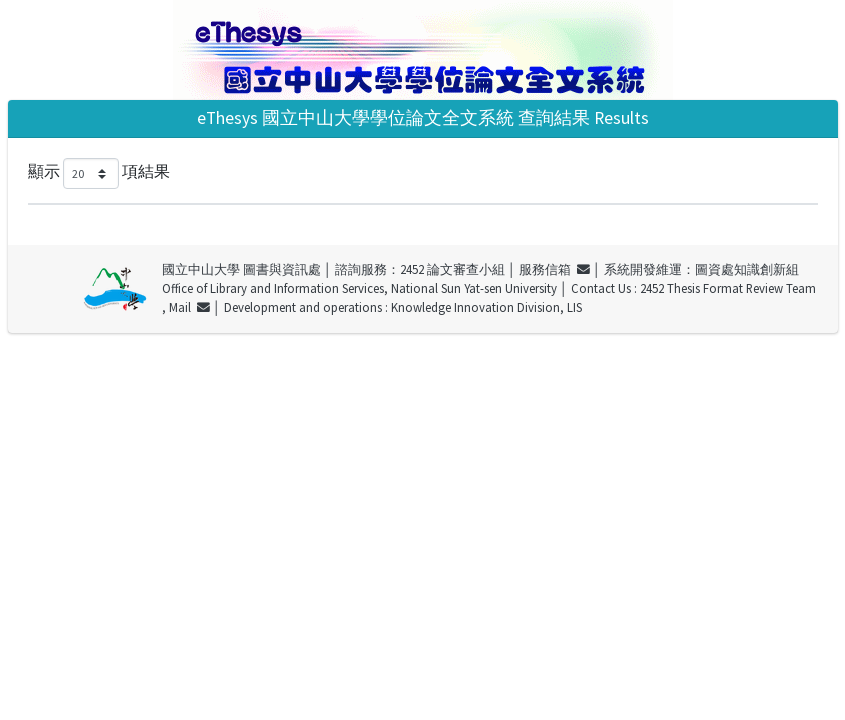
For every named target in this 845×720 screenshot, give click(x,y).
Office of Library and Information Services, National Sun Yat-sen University (359, 288)
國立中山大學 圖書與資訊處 (241, 269)
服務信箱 (554, 269)
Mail (189, 307)
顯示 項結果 (99, 173)
